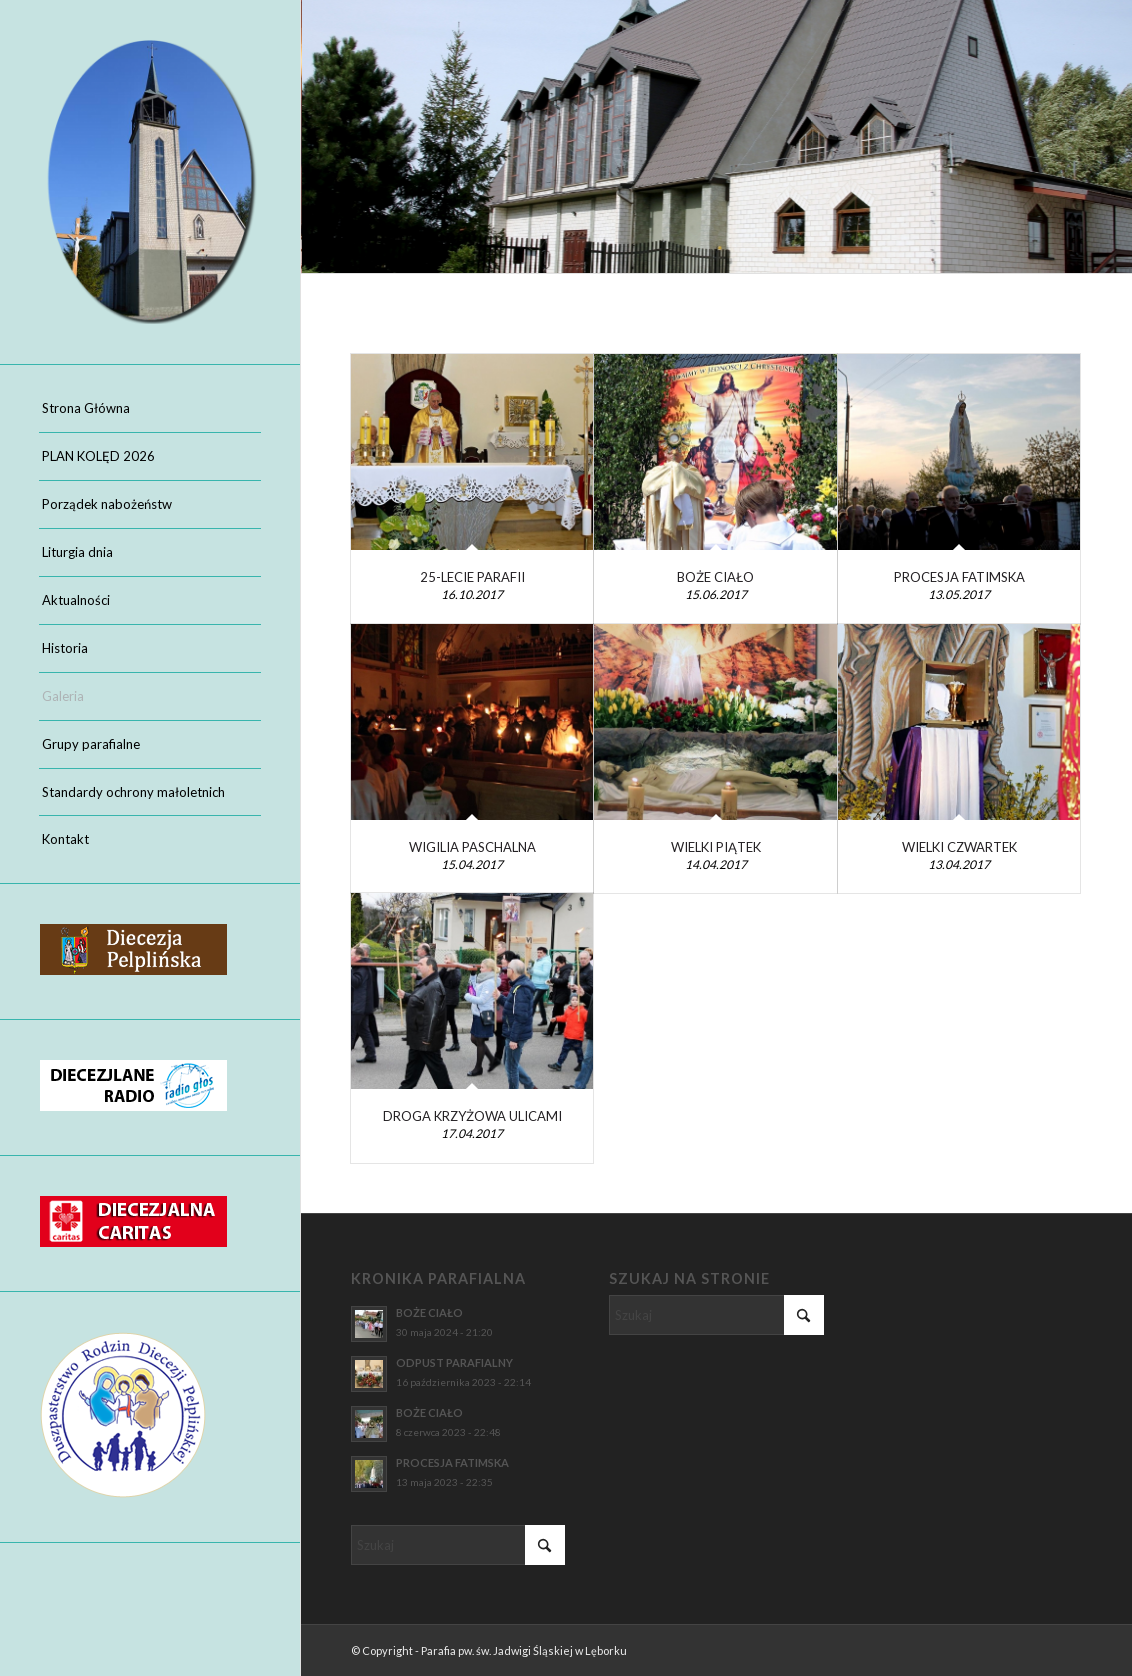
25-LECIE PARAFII (472, 577)
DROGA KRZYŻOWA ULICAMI (472, 1116)
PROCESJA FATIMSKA (959, 577)
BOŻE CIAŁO (715, 577)
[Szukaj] (458, 1545)
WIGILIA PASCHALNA (472, 847)
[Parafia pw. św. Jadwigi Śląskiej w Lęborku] (150, 182)
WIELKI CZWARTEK (959, 847)
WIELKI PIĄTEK (716, 847)
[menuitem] (150, 409)
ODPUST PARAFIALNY (454, 1362)
